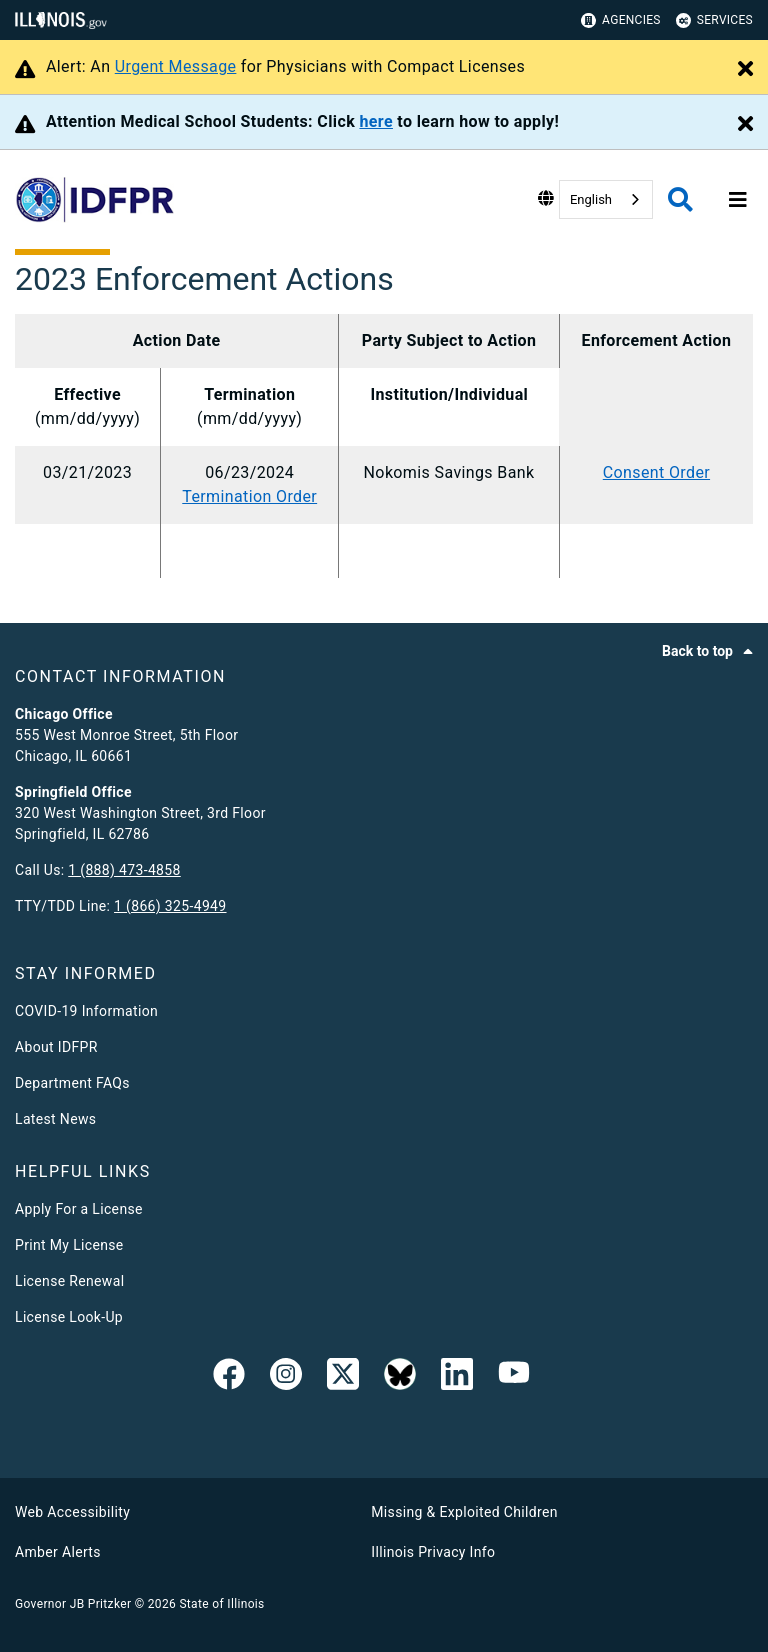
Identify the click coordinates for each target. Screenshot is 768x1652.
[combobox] (606, 199)
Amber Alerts (58, 1552)
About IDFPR (56, 1047)
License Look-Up (69, 1317)
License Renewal (69, 1281)
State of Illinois (221, 1604)
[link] (229, 1378)
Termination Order (249, 496)
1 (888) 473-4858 (124, 870)
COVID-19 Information (86, 1011)
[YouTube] (514, 1378)
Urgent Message (176, 66)
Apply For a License (79, 1209)
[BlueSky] (400, 1378)
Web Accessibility (72, 1512)
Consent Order (656, 472)
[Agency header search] (680, 199)
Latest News (55, 1119)
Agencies (621, 20)
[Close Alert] (745, 70)
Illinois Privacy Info (433, 1552)
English (591, 199)
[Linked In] (457, 1378)
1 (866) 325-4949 (170, 906)
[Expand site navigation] (738, 200)
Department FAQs (72, 1083)
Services (714, 20)
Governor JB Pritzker (73, 1604)
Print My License (69, 1245)
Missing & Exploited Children (464, 1512)
